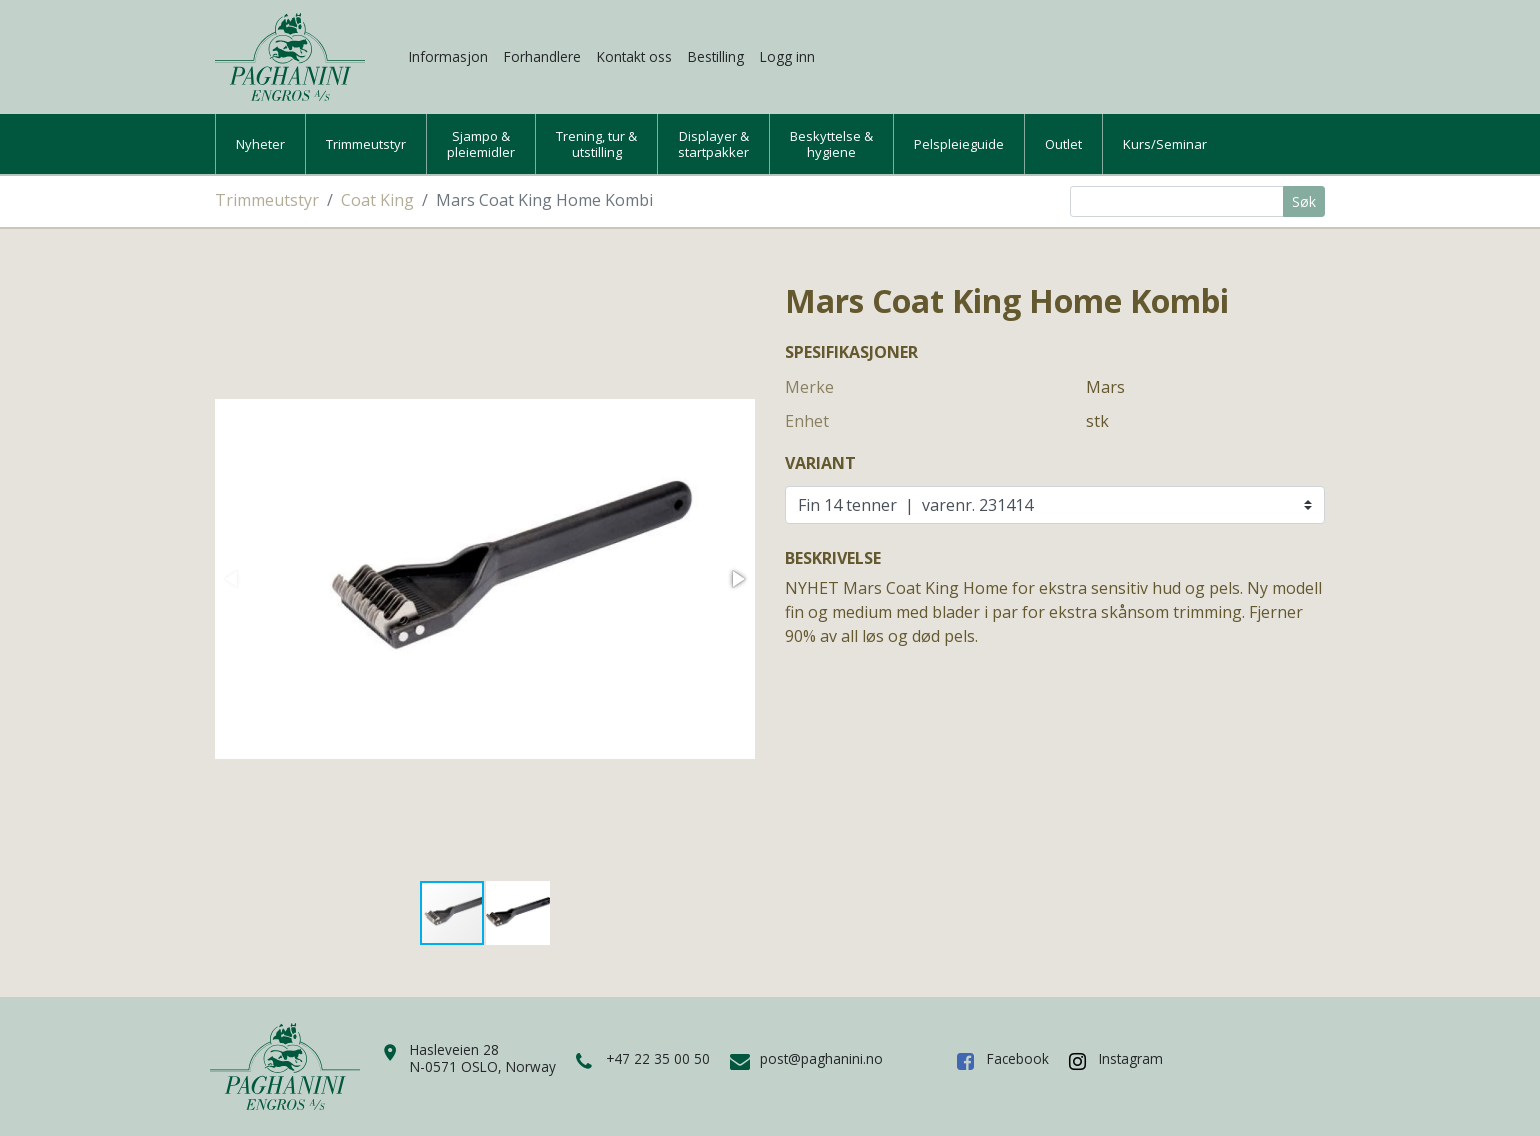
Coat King (377, 200)
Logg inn (787, 56)
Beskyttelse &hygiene (831, 144)
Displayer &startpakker (713, 144)
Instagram (1131, 1058)
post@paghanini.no (821, 1058)
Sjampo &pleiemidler (481, 144)
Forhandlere (542, 56)
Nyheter (260, 144)
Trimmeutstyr (366, 144)
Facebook (1018, 1058)
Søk (1304, 201)
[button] (737, 579)
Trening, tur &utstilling (596, 144)
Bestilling (716, 56)
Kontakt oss (634, 56)
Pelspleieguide (959, 144)
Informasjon (448, 56)
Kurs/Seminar (1165, 144)
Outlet (1063, 144)
